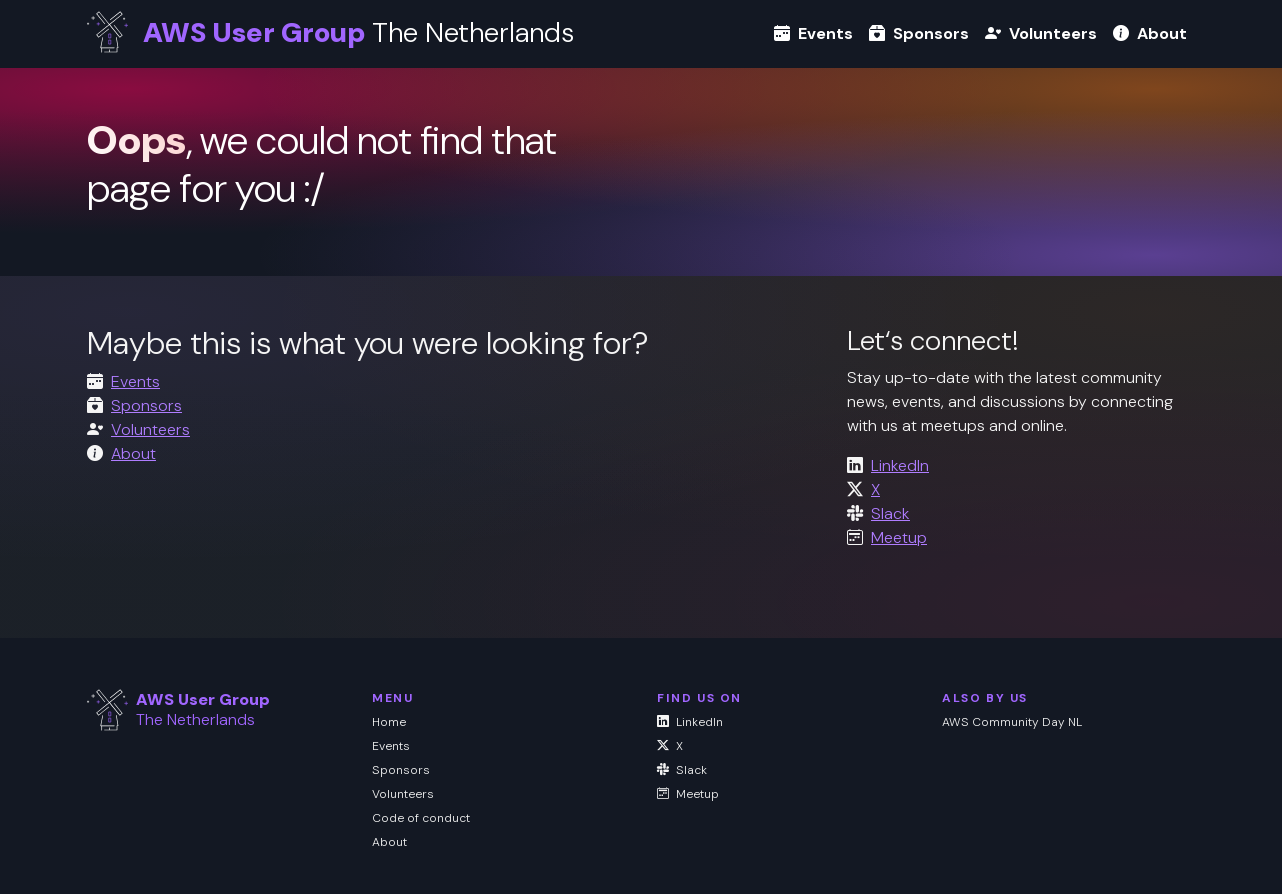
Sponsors (919, 33)
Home (389, 722)
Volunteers (1041, 33)
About (1150, 33)
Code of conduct (421, 818)
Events (813, 33)
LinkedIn (900, 465)
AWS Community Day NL (1012, 722)
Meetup (899, 537)
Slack (890, 513)
